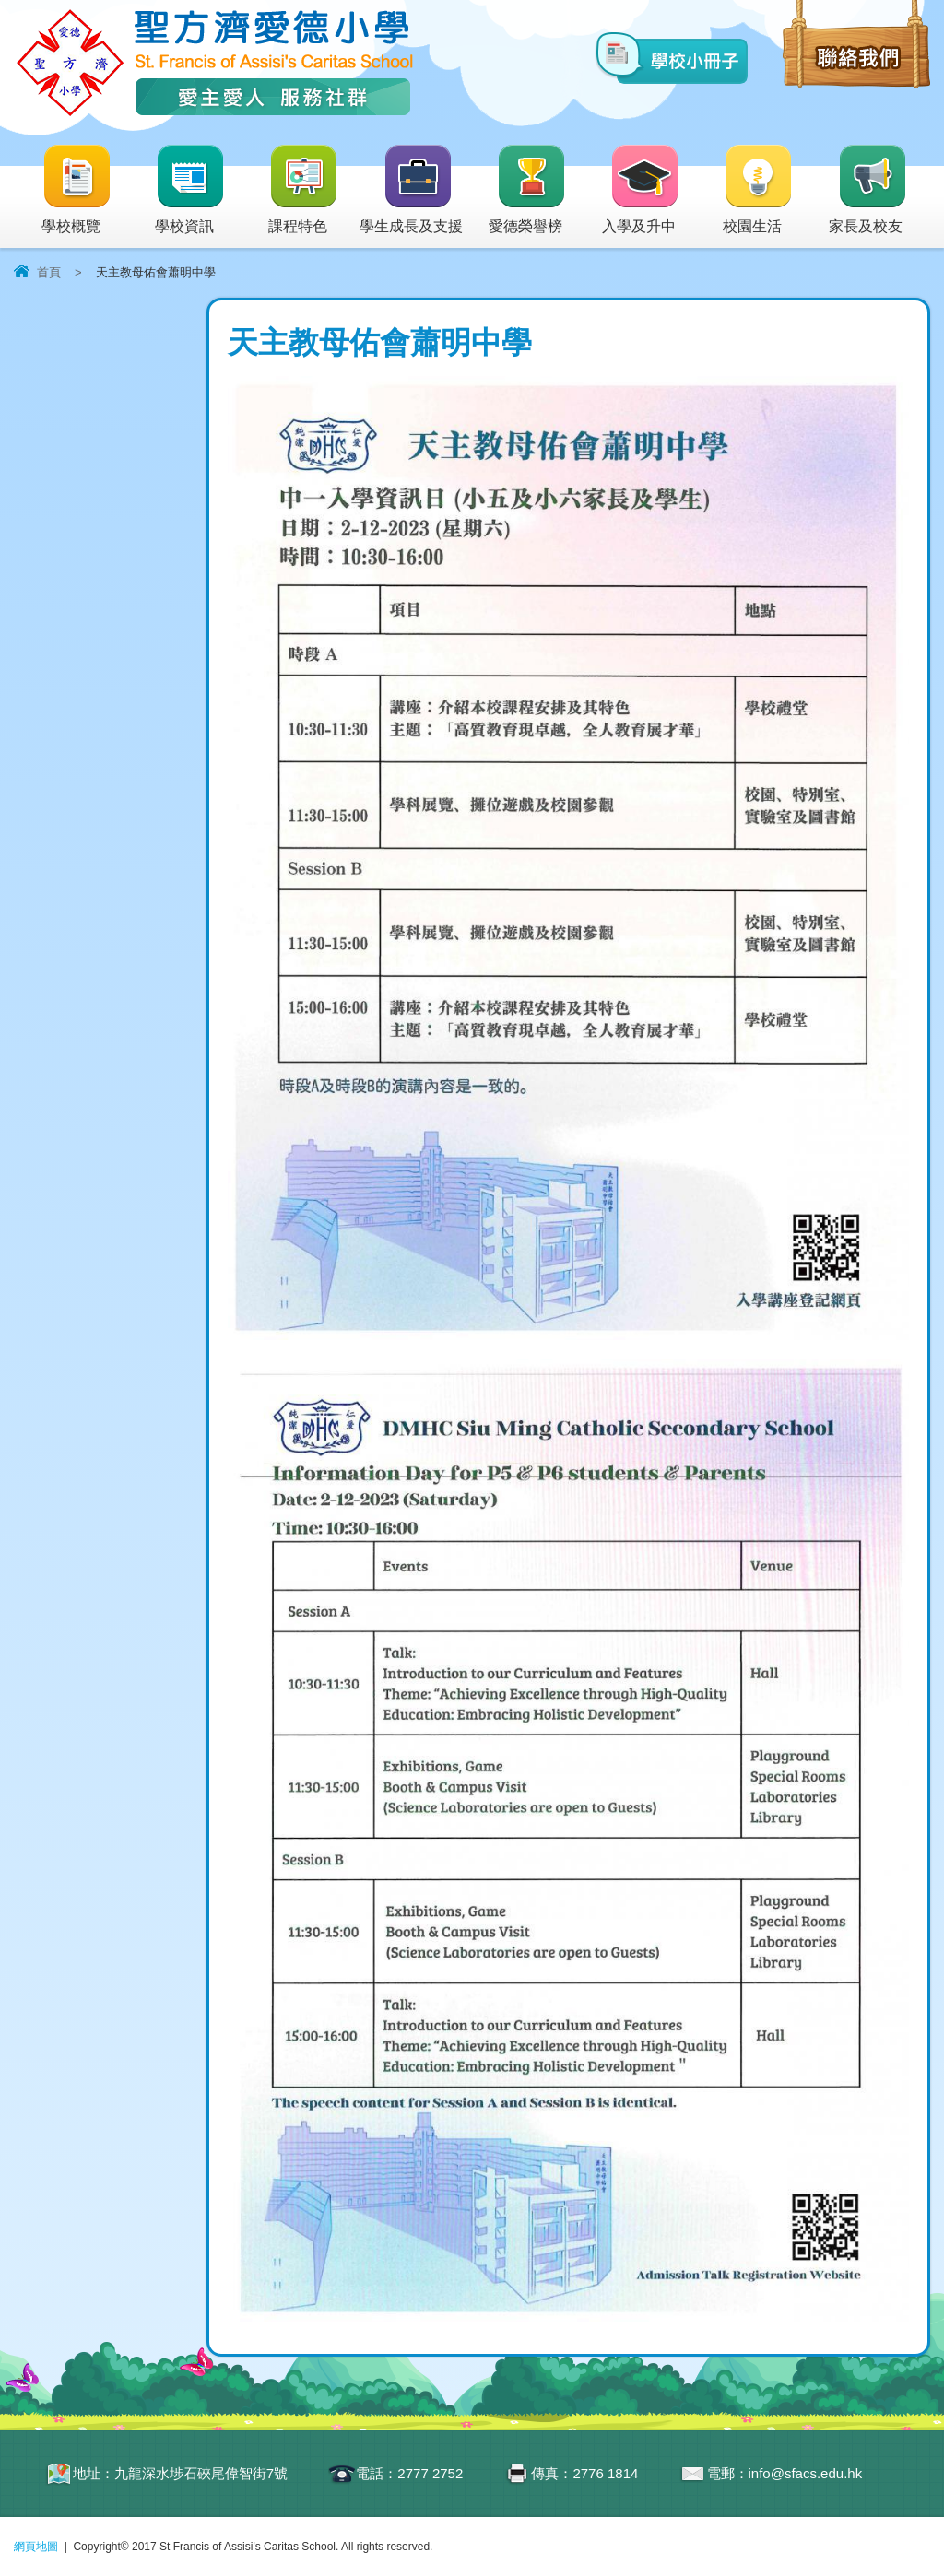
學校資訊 (190, 190)
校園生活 (758, 190)
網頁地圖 (36, 2546)
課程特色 (303, 190)
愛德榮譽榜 (528, 190)
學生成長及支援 (411, 190)
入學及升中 (641, 190)
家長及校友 (868, 190)
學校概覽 (76, 190)
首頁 (49, 272)
